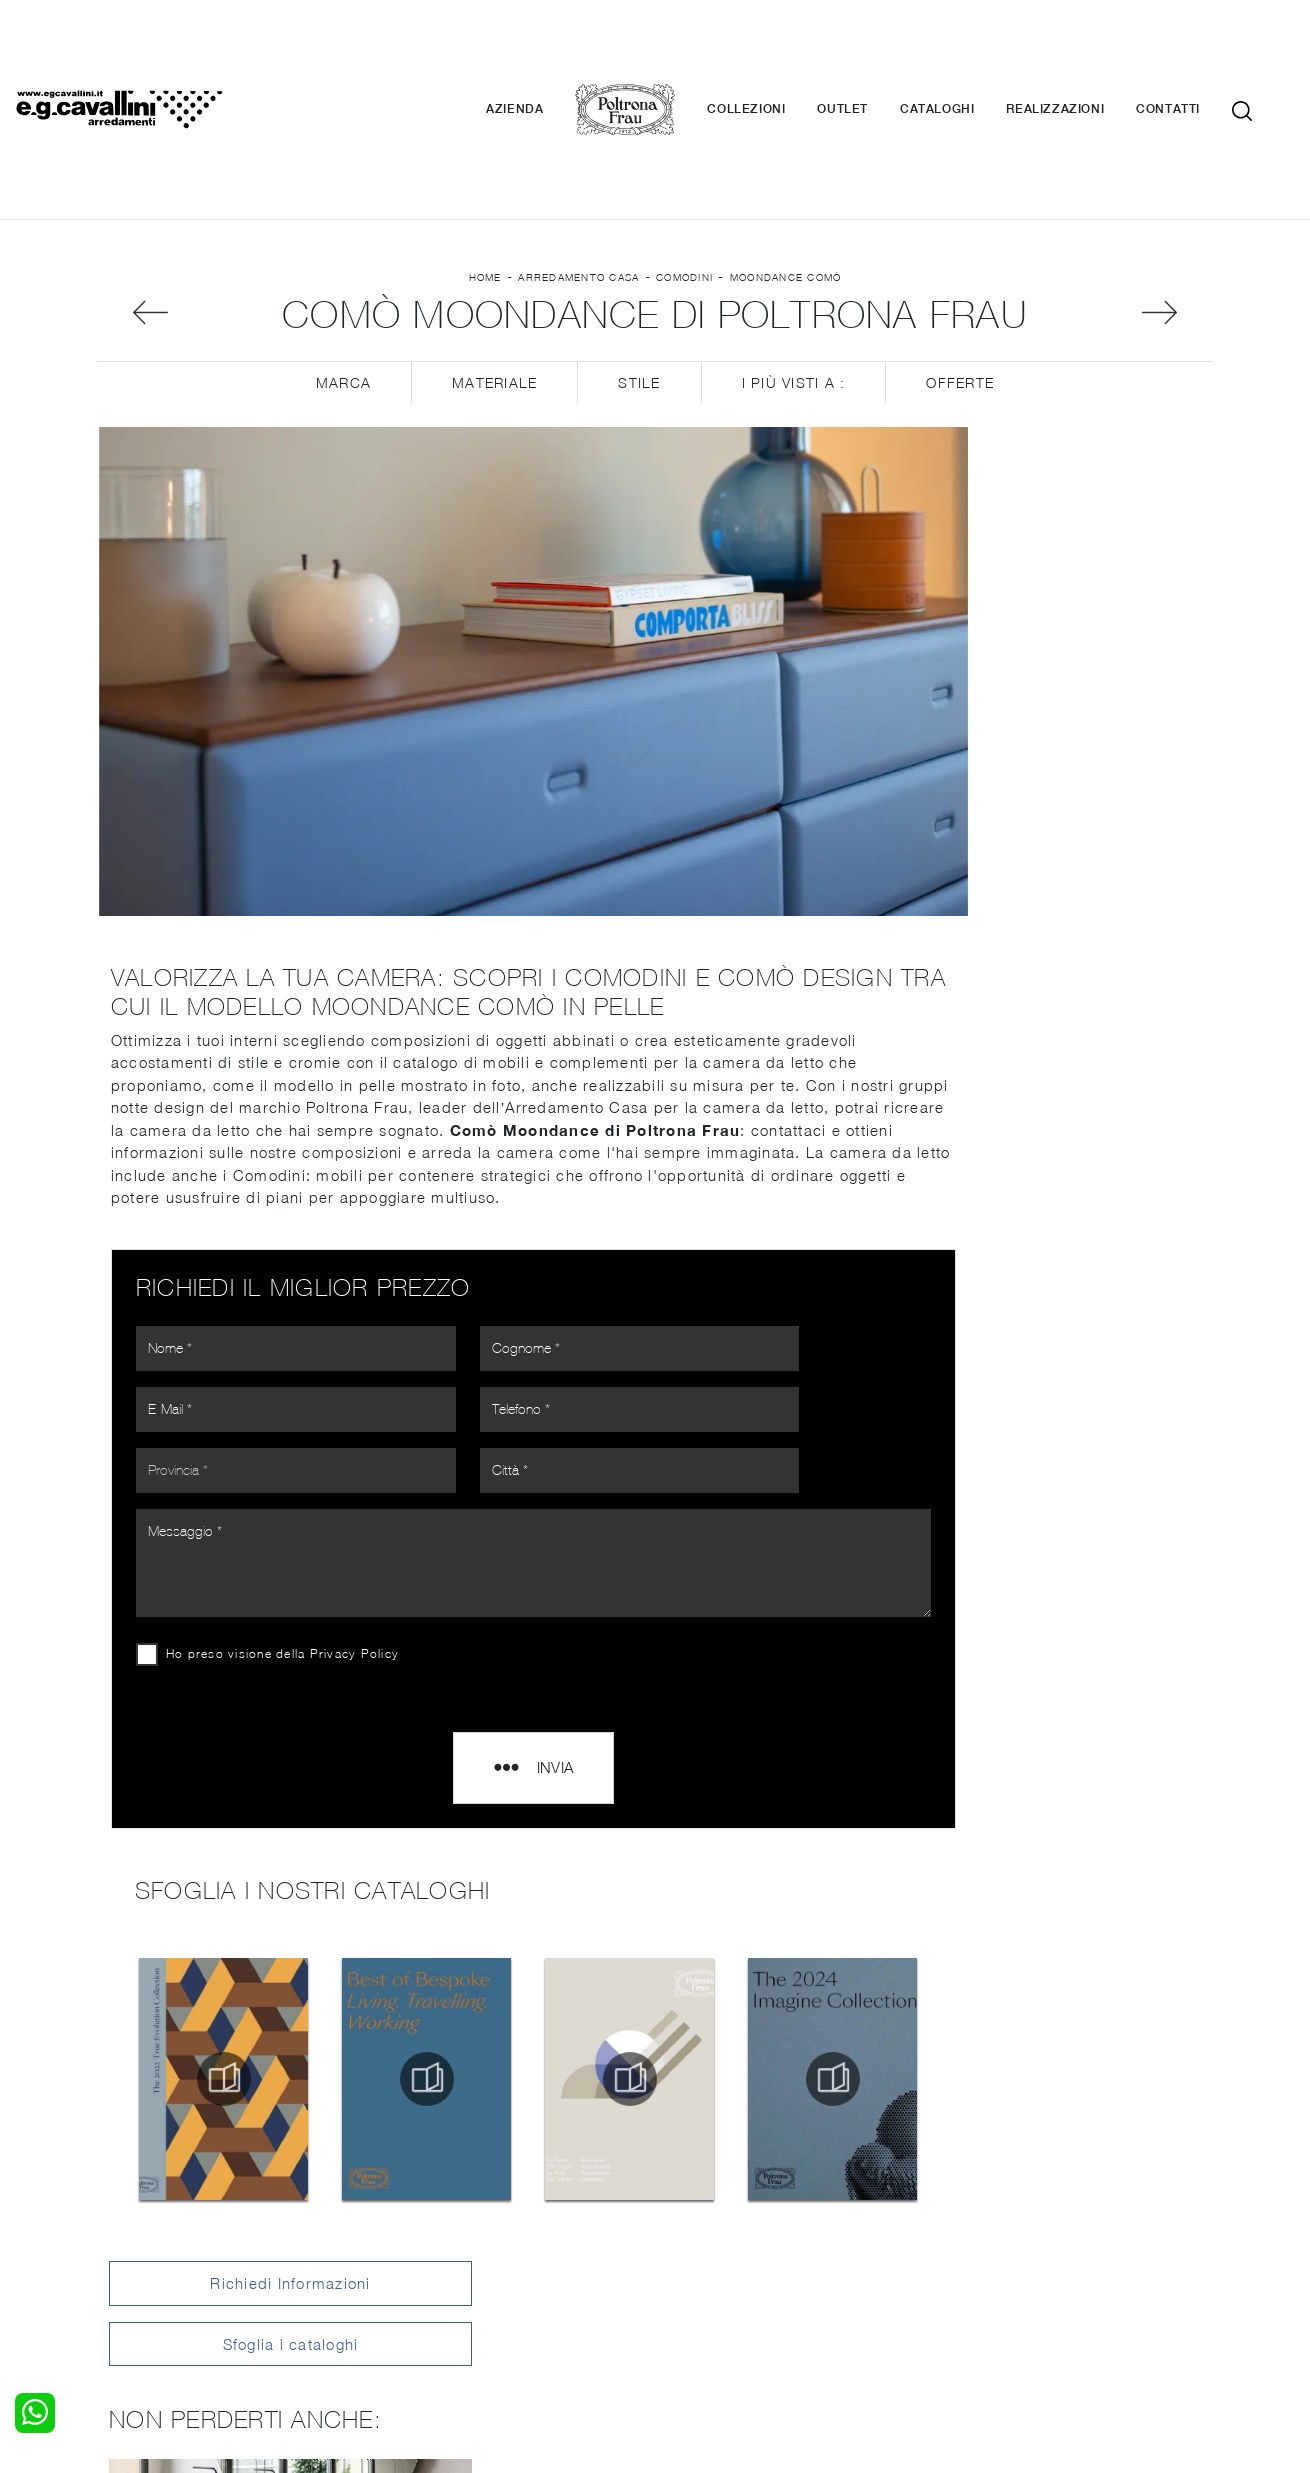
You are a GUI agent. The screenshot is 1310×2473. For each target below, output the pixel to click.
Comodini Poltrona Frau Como (1074, 1595)
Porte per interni (722, 2198)
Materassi (699, 2257)
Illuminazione (710, 2218)
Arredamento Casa (578, 161)
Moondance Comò (786, 161)
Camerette (132, 2218)
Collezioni (776, 50)
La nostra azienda (1012, 2198)
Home (485, 161)
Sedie (400, 2257)
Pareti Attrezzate (439, 2218)
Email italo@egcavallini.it (1047, 2324)
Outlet (872, 50)
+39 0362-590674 (892, 2324)
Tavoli (401, 2237)
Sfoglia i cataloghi (1074, 398)
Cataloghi (967, 50)
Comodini (684, 161)
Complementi (711, 2237)
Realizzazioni (1085, 50)
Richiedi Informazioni (1073, 338)
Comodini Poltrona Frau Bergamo (1073, 1639)
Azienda (544, 50)
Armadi (120, 2237)
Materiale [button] (494, 270)
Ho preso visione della (284, 1459)
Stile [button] (639, 270)
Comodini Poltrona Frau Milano (1073, 1550)
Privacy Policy (357, 1459)
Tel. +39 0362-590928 (741, 2324)
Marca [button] (343, 270)
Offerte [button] (960, 270)
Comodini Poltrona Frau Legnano (1074, 1751)
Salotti (403, 2198)
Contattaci (987, 2218)
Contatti (1198, 50)
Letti (112, 2198)
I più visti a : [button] (794, 270)
